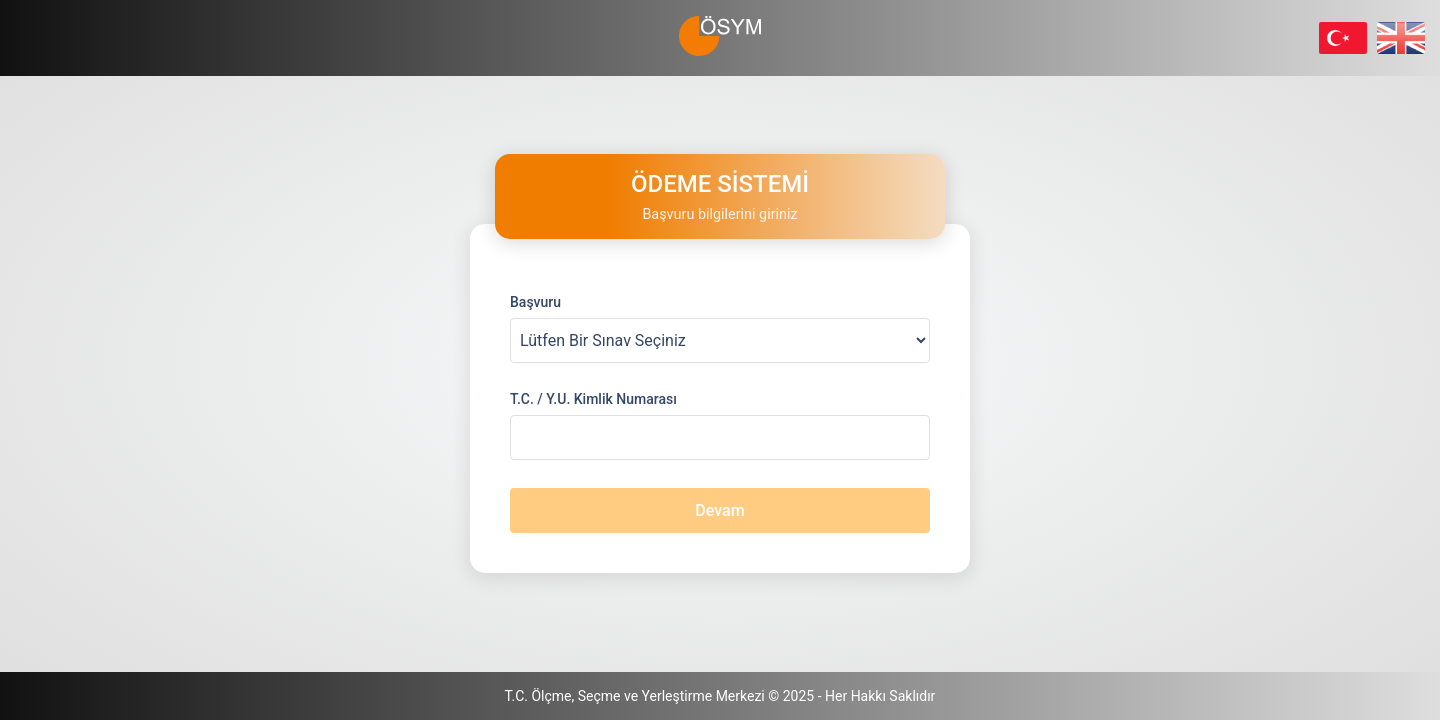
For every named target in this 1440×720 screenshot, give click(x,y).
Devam (719, 510)
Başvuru (535, 302)
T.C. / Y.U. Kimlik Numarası (593, 399)
